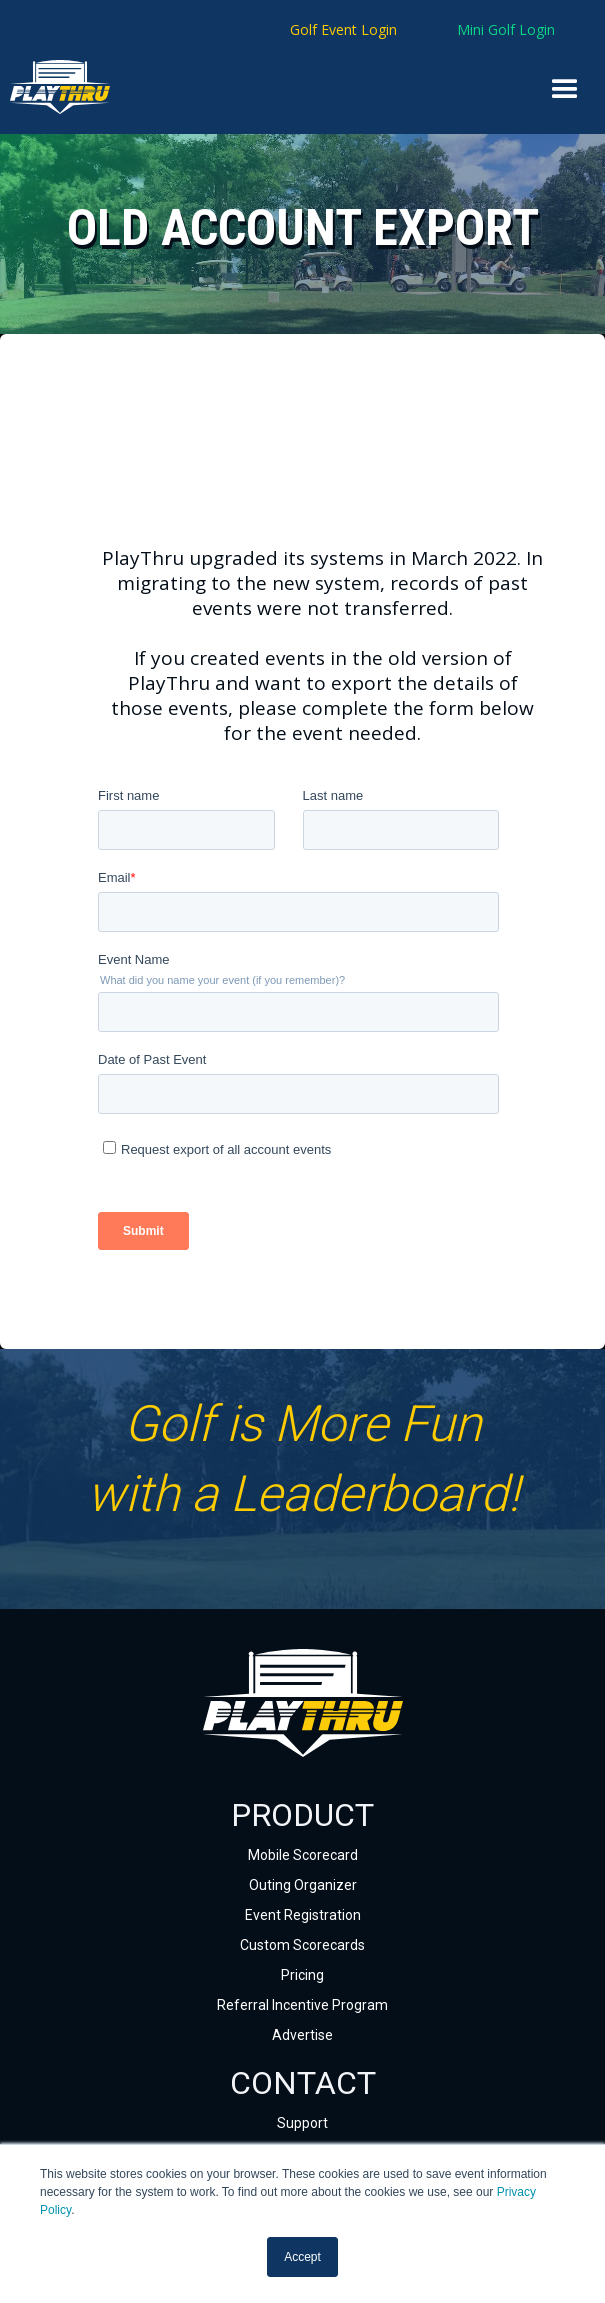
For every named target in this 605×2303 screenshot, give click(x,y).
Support (302, 2123)
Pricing (302, 1975)
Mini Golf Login (506, 29)
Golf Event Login (343, 29)
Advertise (302, 2035)
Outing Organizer (303, 1885)
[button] (565, 90)
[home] (35, 87)
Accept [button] (302, 2257)
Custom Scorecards (302, 1945)
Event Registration (303, 1915)
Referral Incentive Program (302, 2005)
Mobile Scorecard (303, 1855)
